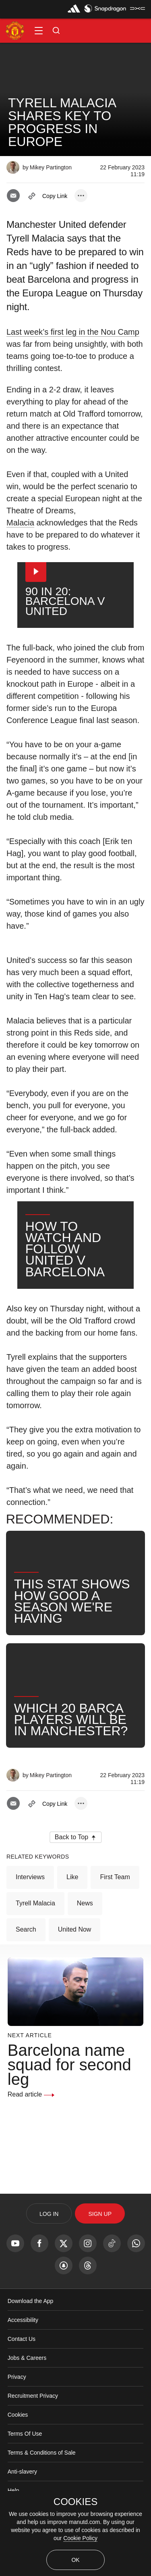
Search (26, 1974)
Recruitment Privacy (33, 2441)
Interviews (30, 1922)
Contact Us (21, 2384)
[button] (39, 31)
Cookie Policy (80, 2538)
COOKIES (75, 2501)
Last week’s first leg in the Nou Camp (72, 331)
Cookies (18, 2460)
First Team (115, 1922)
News (85, 1948)
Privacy (17, 2422)
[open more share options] (80, 195)
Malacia (20, 522)
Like (72, 1922)
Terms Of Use (25, 2479)
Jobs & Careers (27, 2403)
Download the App (31, 2346)
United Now (74, 1974)
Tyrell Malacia (35, 1948)
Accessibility (23, 2365)
